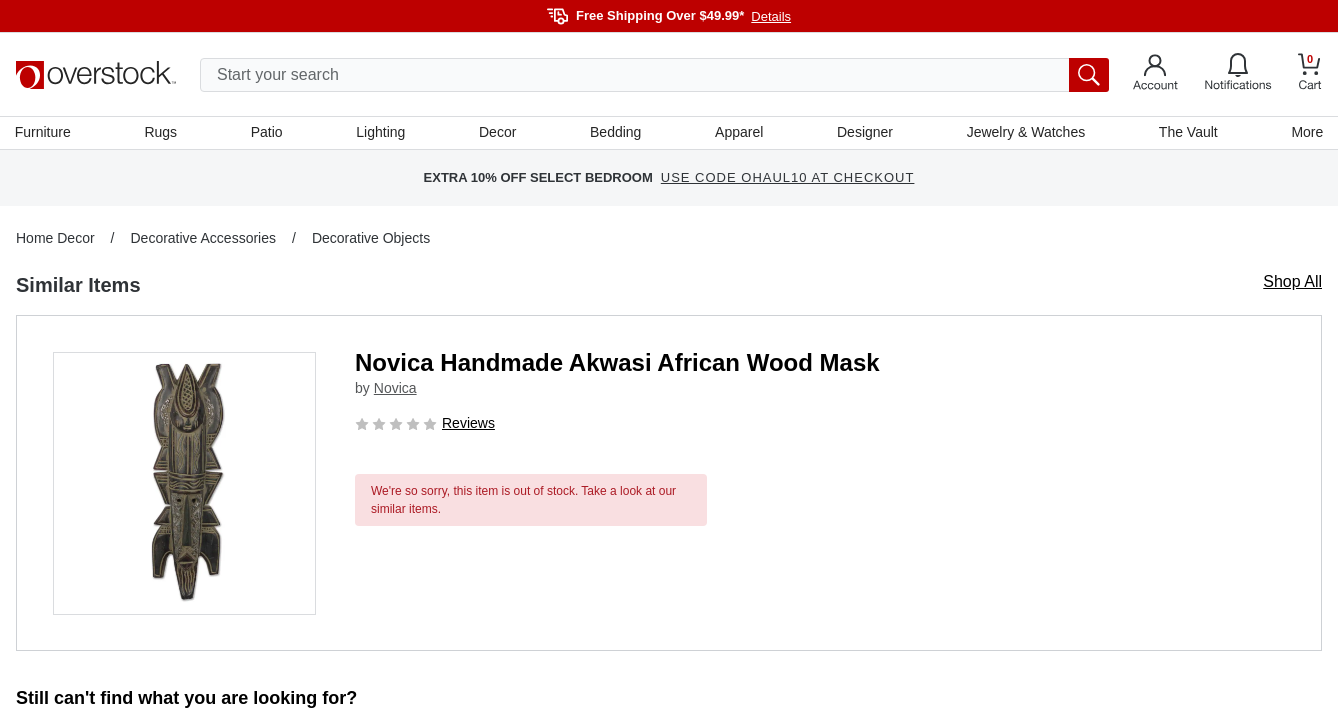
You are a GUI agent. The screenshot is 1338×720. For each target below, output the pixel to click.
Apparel (739, 133)
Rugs (161, 133)
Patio (268, 133)
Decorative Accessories (203, 239)
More (1306, 133)
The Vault (1187, 133)
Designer (864, 133)
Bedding (615, 133)
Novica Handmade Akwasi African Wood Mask (617, 363)
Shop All (1292, 282)
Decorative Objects (371, 239)
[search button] (1089, 75)
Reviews (468, 424)
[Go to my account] (1155, 75)
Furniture (44, 133)
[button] (184, 484)
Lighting (381, 133)
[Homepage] (96, 75)
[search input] (654, 75)
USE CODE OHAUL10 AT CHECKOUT (788, 179)
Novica (395, 390)
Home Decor (55, 239)
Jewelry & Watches (1025, 133)
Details (771, 16)
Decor (497, 133)
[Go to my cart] (1310, 74)
